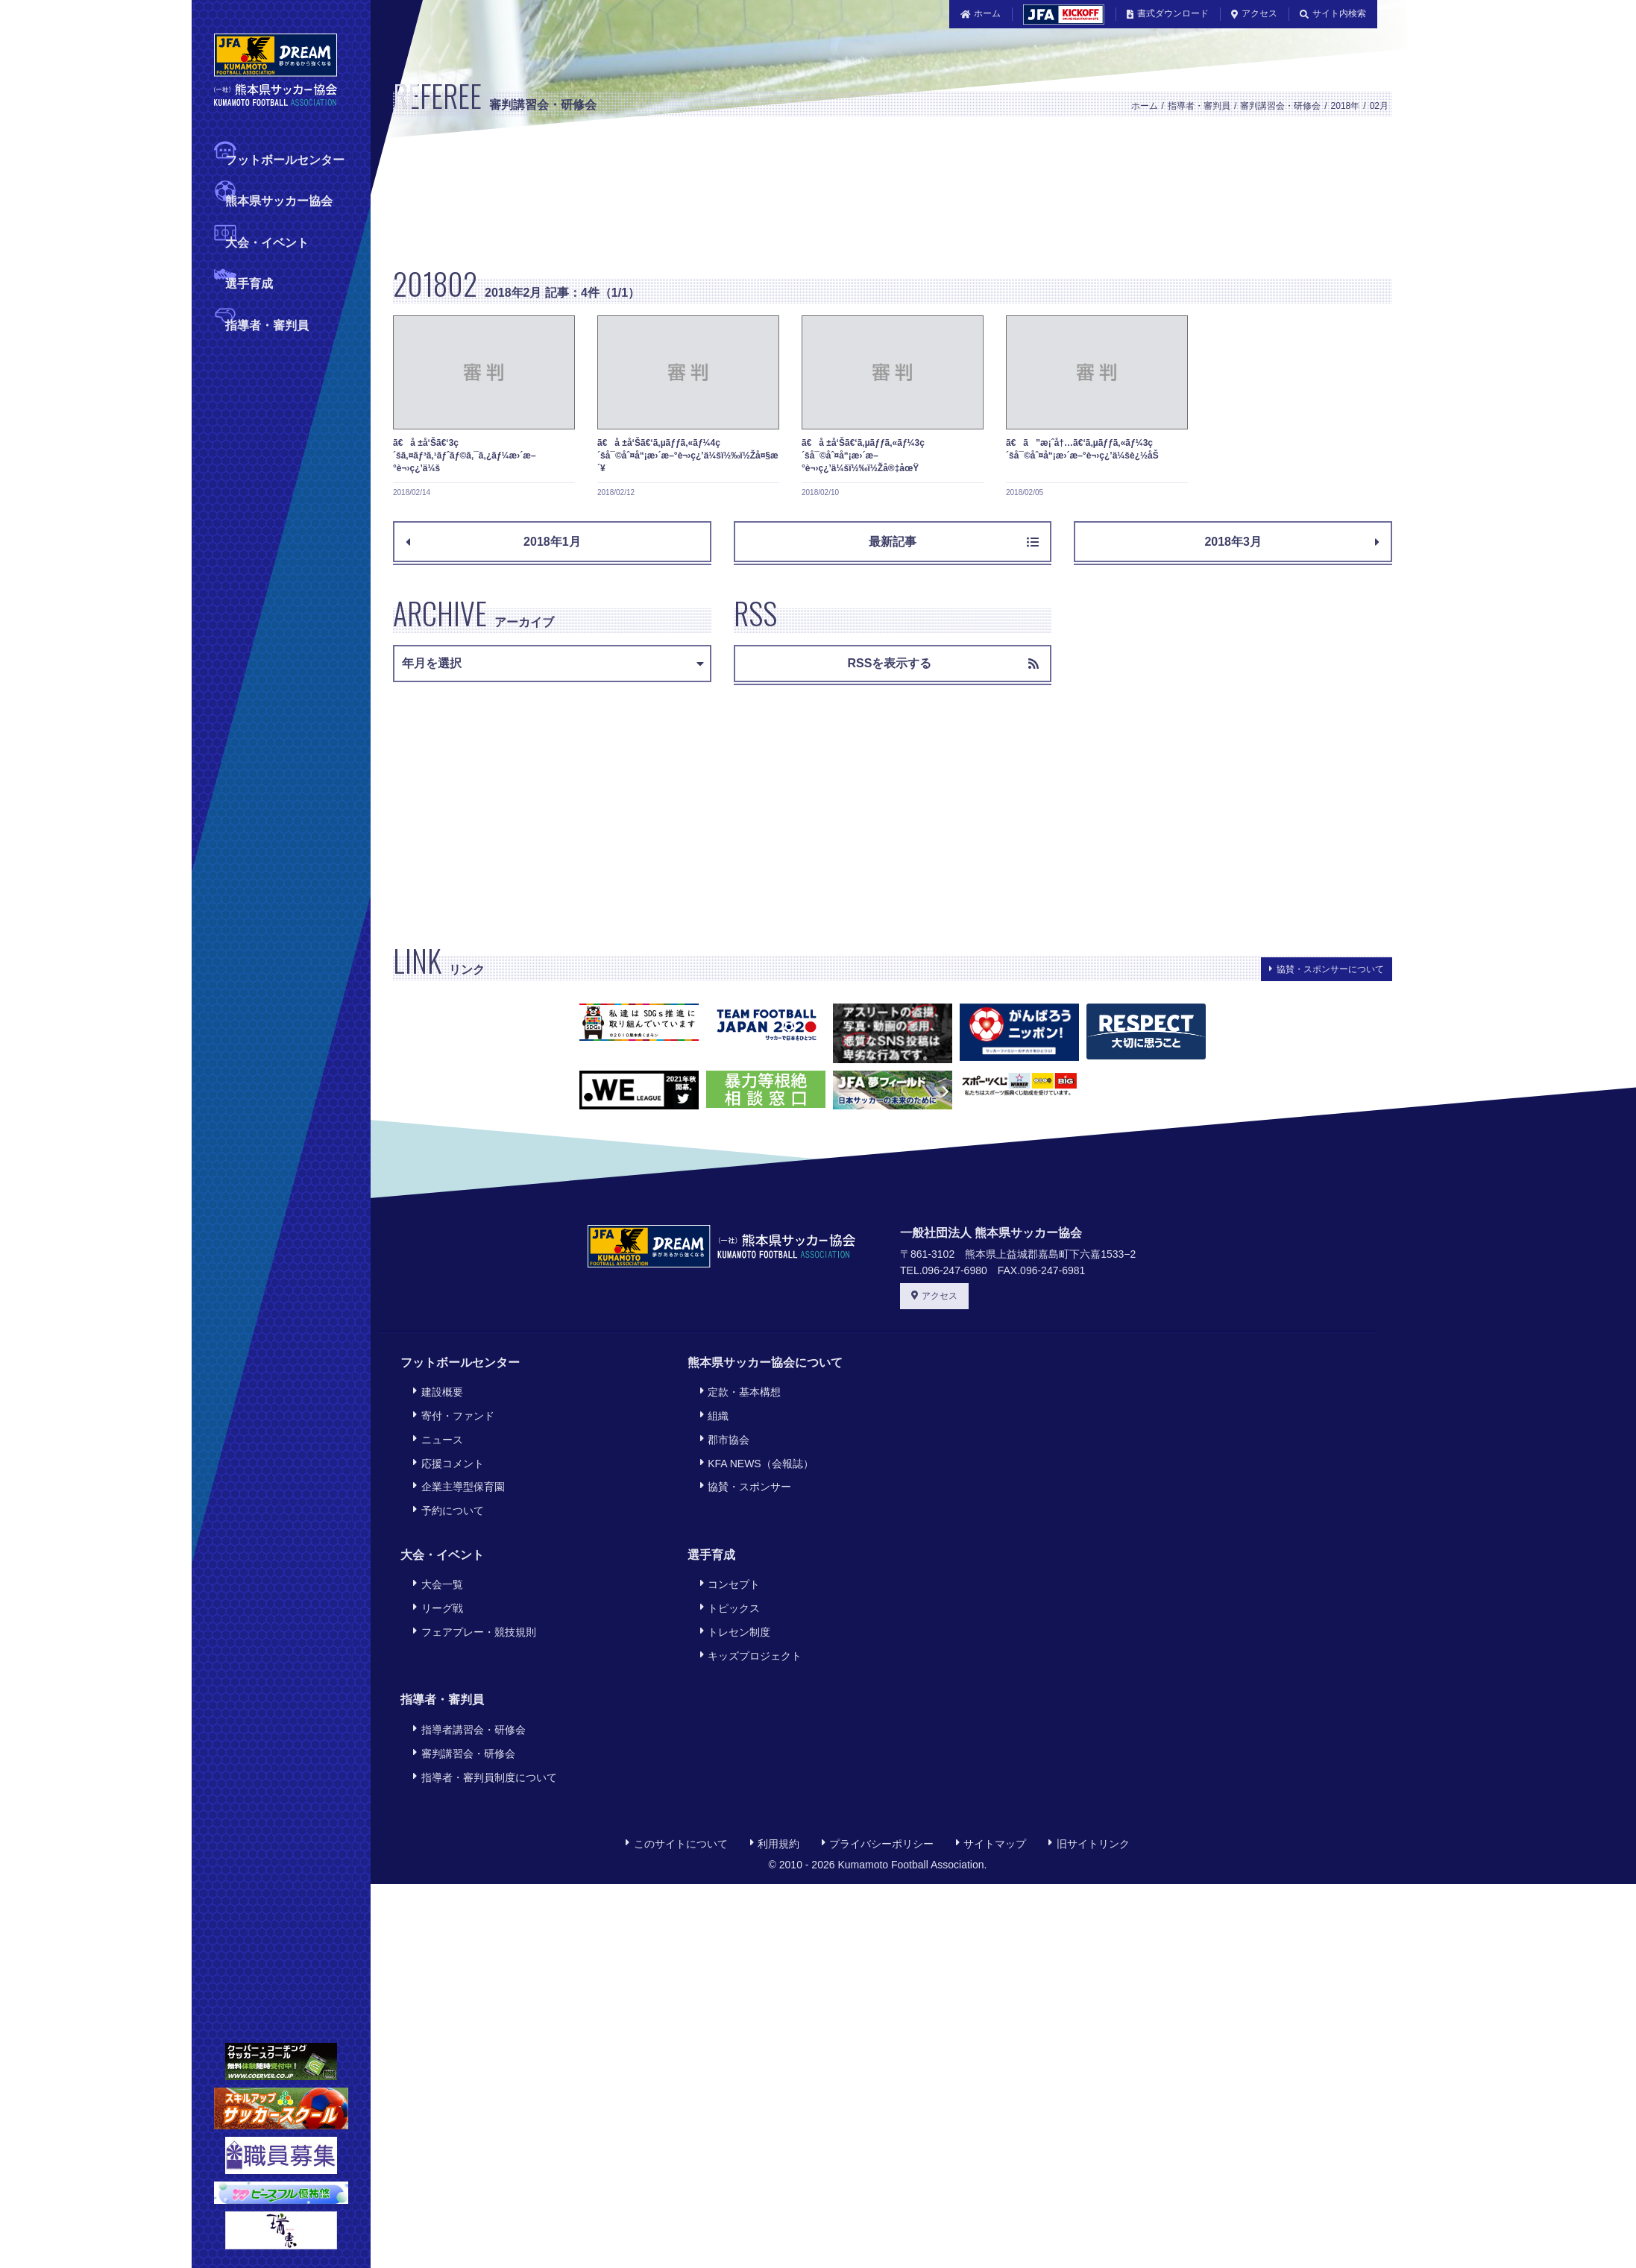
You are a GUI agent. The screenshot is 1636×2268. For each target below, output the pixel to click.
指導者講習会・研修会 (467, 1695)
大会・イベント (267, 241)
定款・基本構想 (738, 1390)
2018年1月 (493, 541)
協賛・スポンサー (743, 1472)
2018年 (1345, 106)
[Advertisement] (672, 199)
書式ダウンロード (1168, 13)
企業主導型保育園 (456, 1472)
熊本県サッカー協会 (279, 199)
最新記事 (954, 541)
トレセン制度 (733, 1604)
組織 (712, 1410)
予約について (446, 1492)
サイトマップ (991, 1801)
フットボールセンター (284, 158)
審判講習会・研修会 (1280, 106)
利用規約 (774, 1801)
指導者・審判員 (267, 324)
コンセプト (728, 1563)
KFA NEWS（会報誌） (754, 1451)
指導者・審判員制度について (482, 1736)
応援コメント (446, 1451)
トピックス (728, 1583)
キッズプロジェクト (748, 1624)
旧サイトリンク (1088, 1801)
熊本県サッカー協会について (765, 1362)
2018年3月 (1291, 541)
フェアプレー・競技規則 (472, 1604)
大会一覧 (435, 1563)
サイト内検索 (1333, 13)
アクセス (1254, 13)
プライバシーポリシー (878, 1801)
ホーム (980, 13)
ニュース (435, 1431)
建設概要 (435, 1390)
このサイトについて (676, 1801)
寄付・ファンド (451, 1410)
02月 (1379, 106)
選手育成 (249, 282)
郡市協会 (722, 1431)
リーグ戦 (435, 1583)
